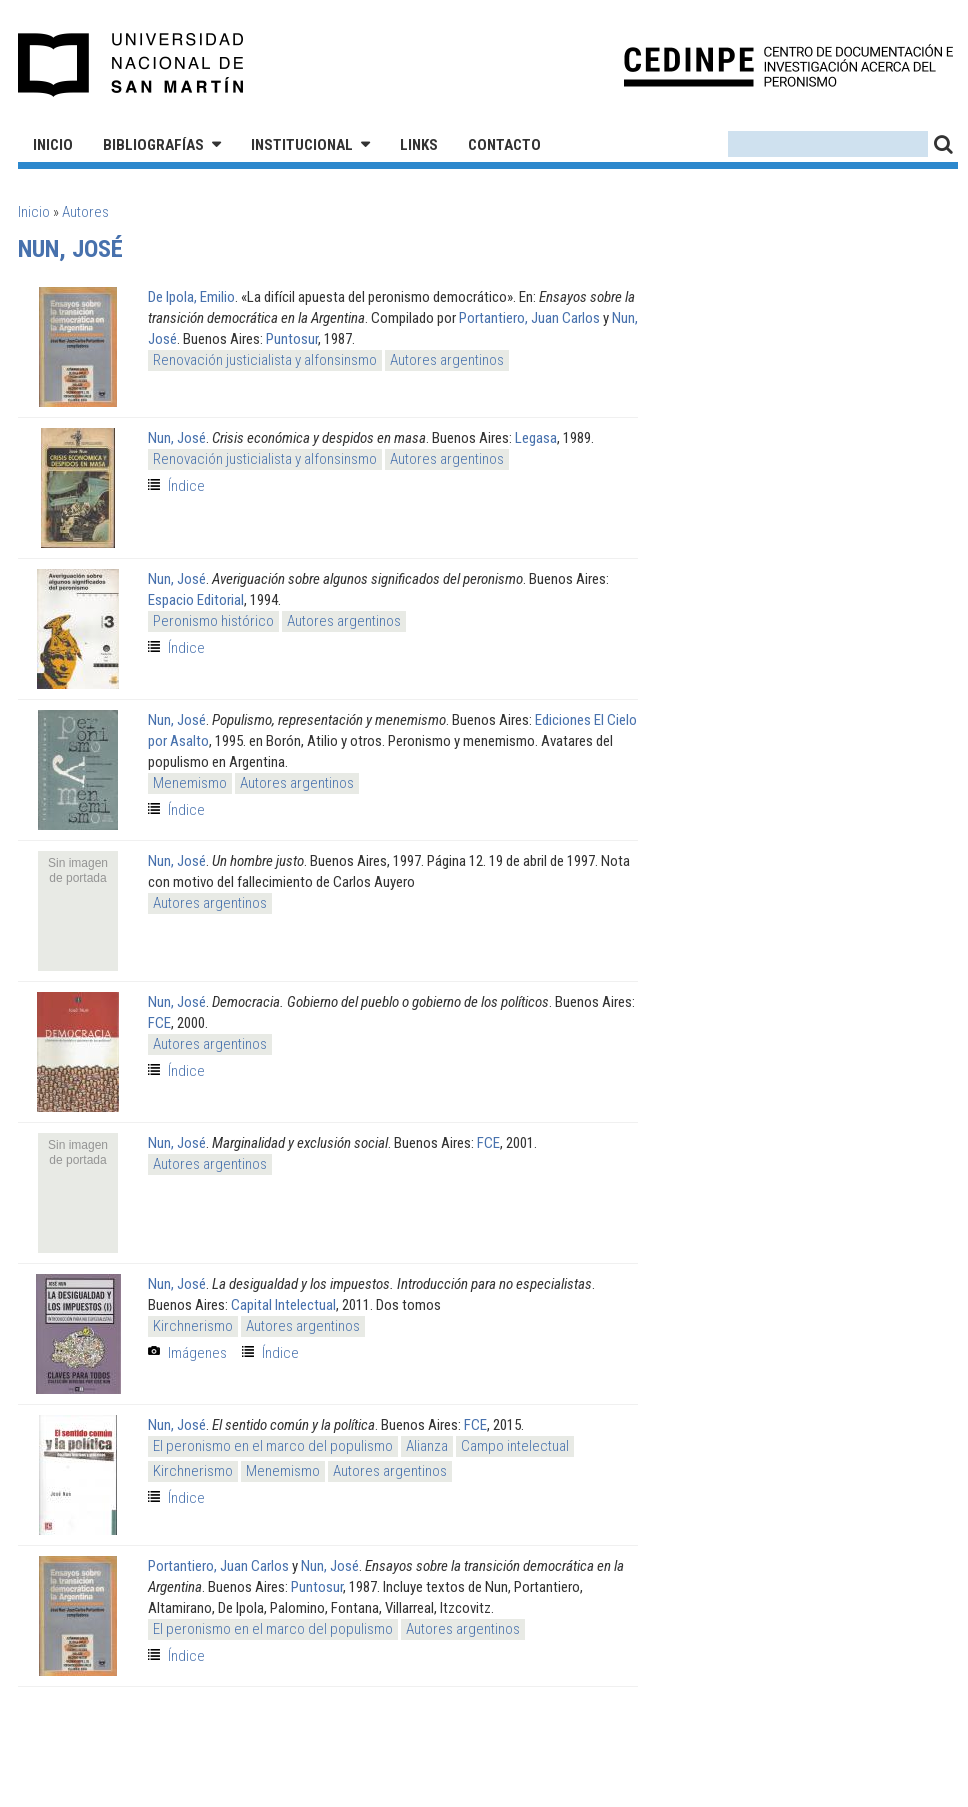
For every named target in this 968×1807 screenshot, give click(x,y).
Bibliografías (153, 145)
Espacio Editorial (196, 600)
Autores (85, 212)
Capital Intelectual (283, 1305)
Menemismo (190, 783)
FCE (159, 1023)
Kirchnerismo (193, 1326)
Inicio (53, 145)
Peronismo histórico (213, 621)
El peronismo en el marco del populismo (273, 1446)
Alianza (427, 1446)
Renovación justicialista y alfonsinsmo (265, 360)
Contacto (504, 145)
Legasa (536, 438)
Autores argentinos (447, 360)
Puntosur (292, 339)
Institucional (302, 145)
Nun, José (177, 438)
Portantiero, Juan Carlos (529, 318)
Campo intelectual (515, 1446)
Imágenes (197, 1353)
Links (419, 145)
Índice (186, 486)
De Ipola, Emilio (191, 297)
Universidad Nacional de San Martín (131, 65)
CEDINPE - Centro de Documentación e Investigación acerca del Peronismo (788, 65)
